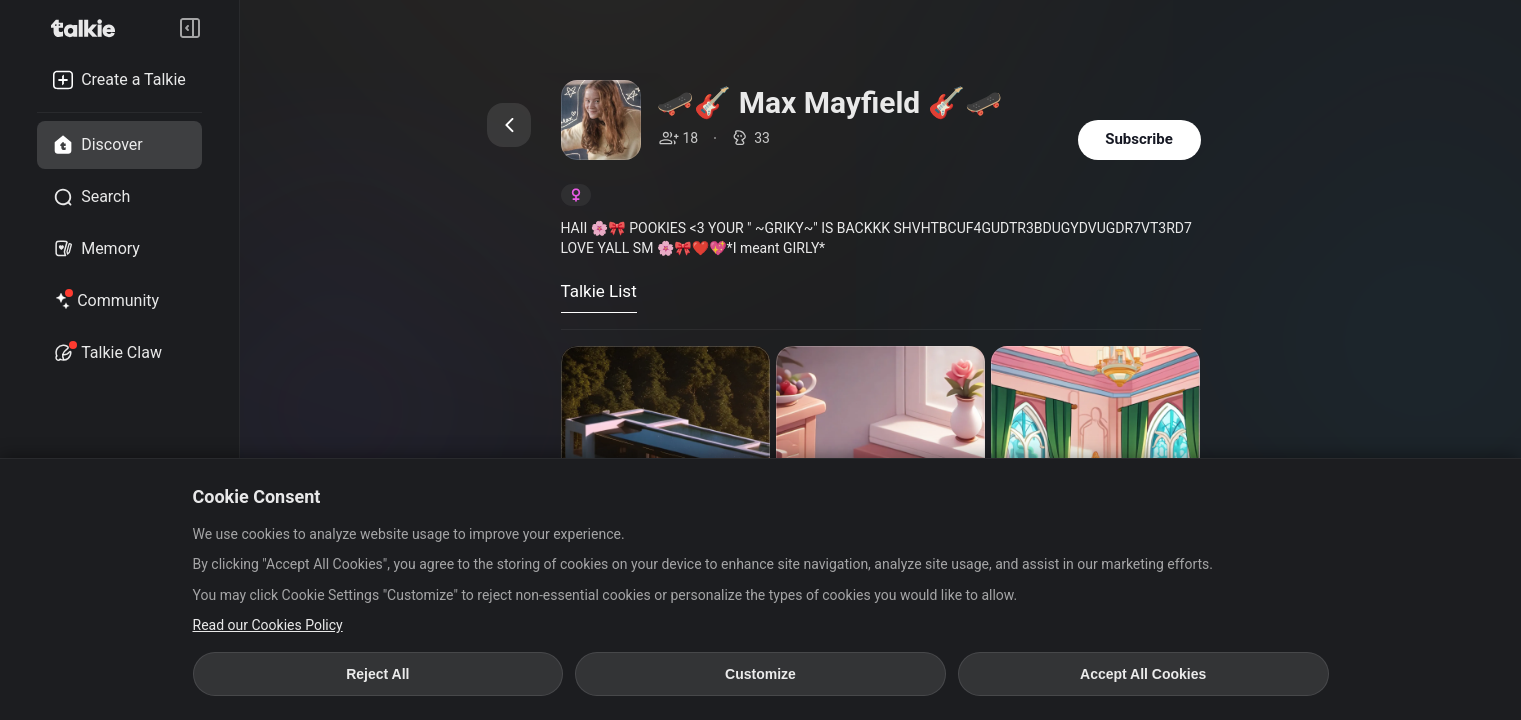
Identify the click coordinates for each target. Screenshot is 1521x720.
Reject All (377, 674)
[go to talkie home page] (89, 28)
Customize (760, 674)
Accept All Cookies (1143, 674)
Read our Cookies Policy (268, 625)
